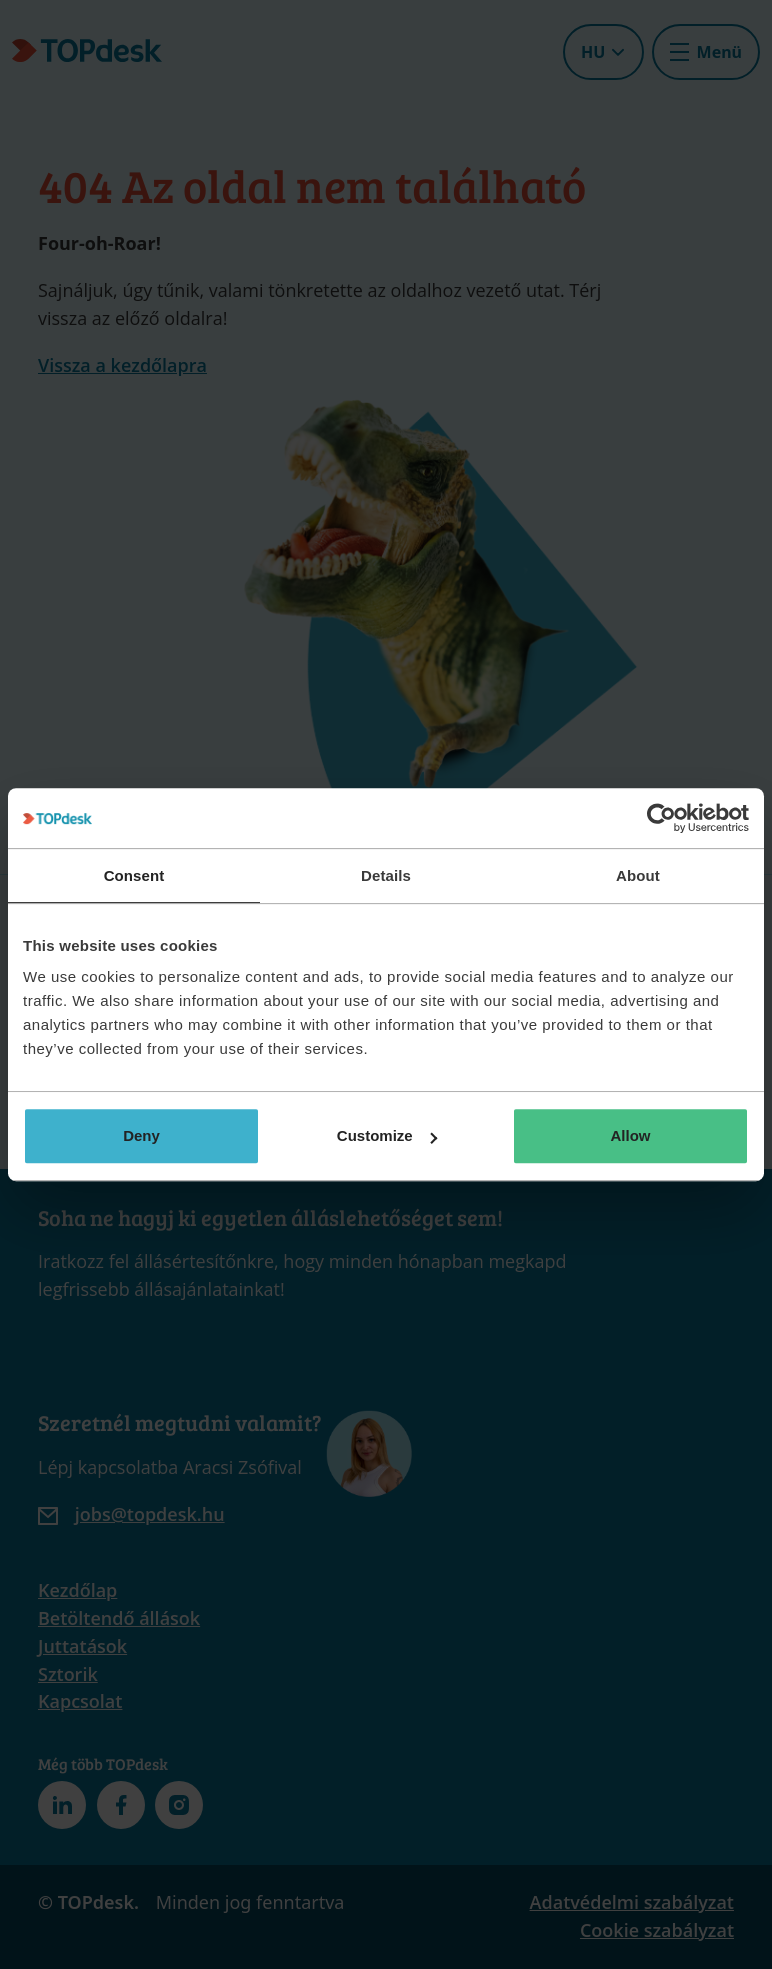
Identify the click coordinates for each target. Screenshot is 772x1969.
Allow (631, 1135)
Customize (387, 1135)
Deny (141, 1135)
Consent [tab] (134, 875)
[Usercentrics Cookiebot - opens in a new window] (661, 818)
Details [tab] (386, 875)
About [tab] (638, 875)
